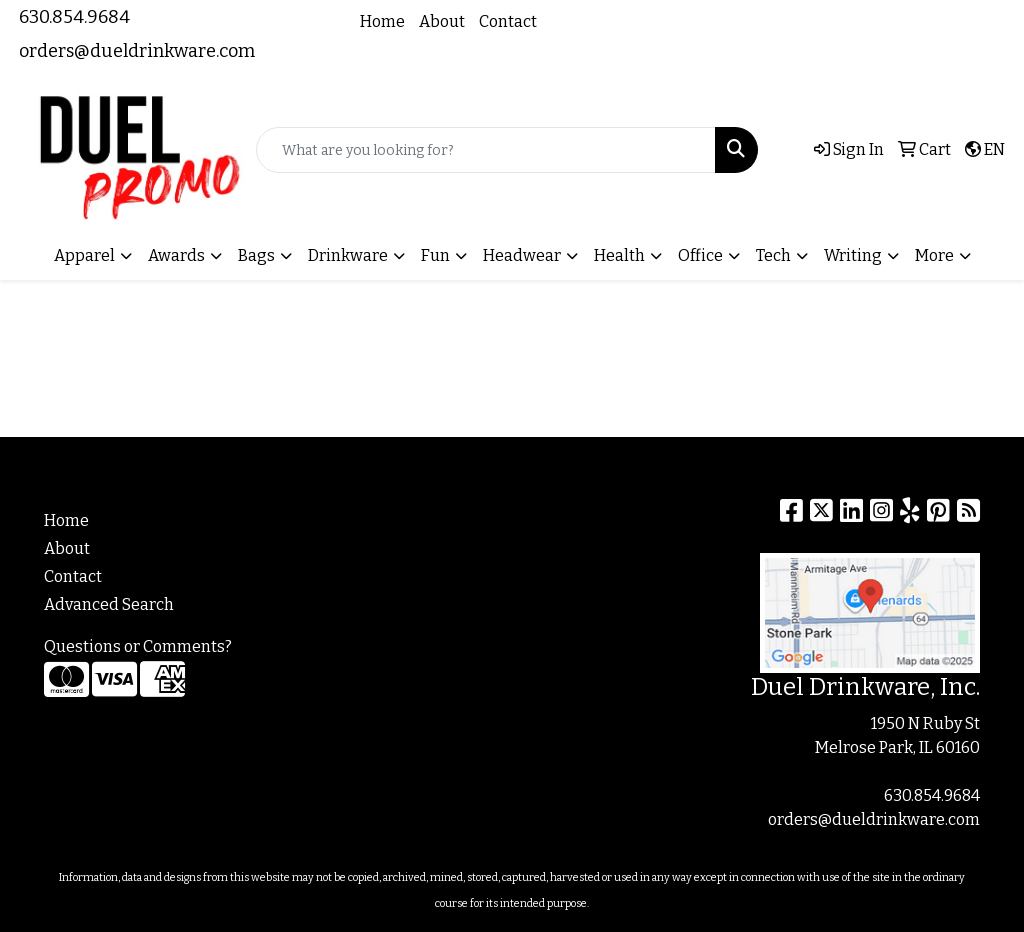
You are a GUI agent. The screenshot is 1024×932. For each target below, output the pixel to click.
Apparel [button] (84, 255)
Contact (508, 21)
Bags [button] (256, 255)
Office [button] (700, 255)
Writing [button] (853, 255)
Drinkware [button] (348, 255)
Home (382, 21)
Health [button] (619, 255)
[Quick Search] (486, 150)
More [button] (934, 255)
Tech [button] (773, 255)
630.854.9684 (74, 17)
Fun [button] (435, 255)
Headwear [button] (522, 255)
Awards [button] (176, 255)
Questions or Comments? (138, 646)
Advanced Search (109, 604)
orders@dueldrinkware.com (137, 51)
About (442, 21)
